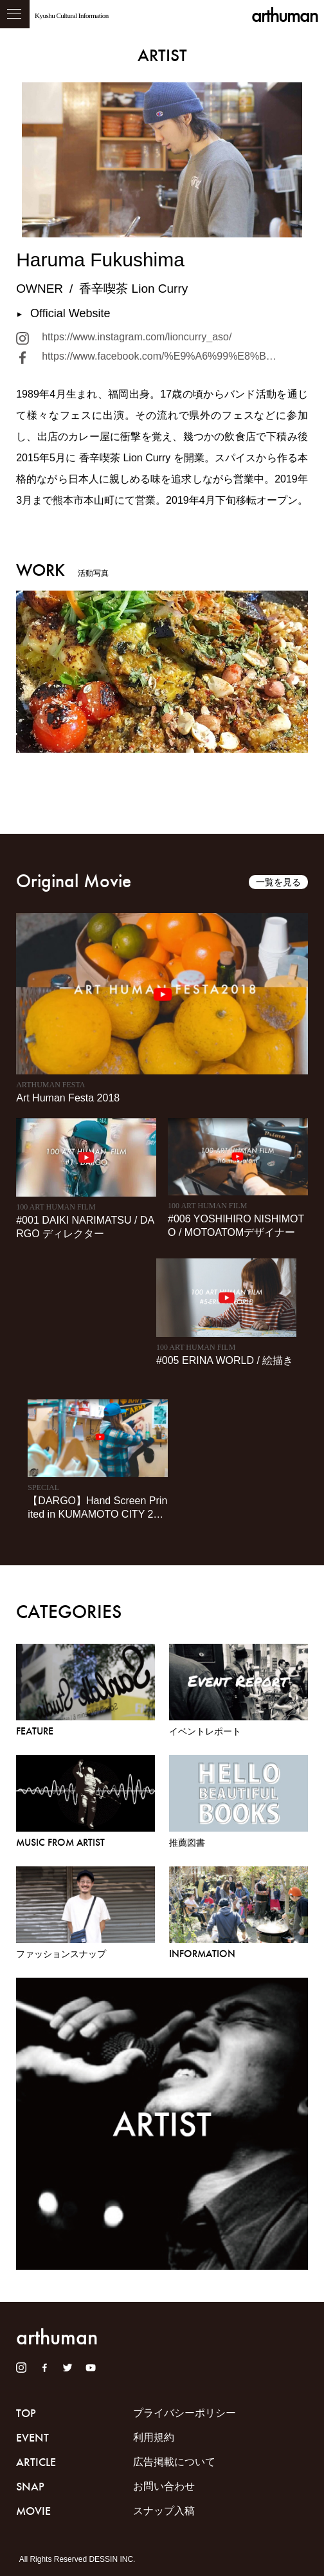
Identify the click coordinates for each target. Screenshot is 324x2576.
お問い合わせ (164, 2486)
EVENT (32, 2438)
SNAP (30, 2486)
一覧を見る (278, 882)
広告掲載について (174, 2461)
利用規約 (153, 2437)
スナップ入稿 (164, 2510)
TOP (26, 2413)
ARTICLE (36, 2462)
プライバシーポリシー (184, 2412)
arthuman (284, 15)
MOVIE (33, 2511)
